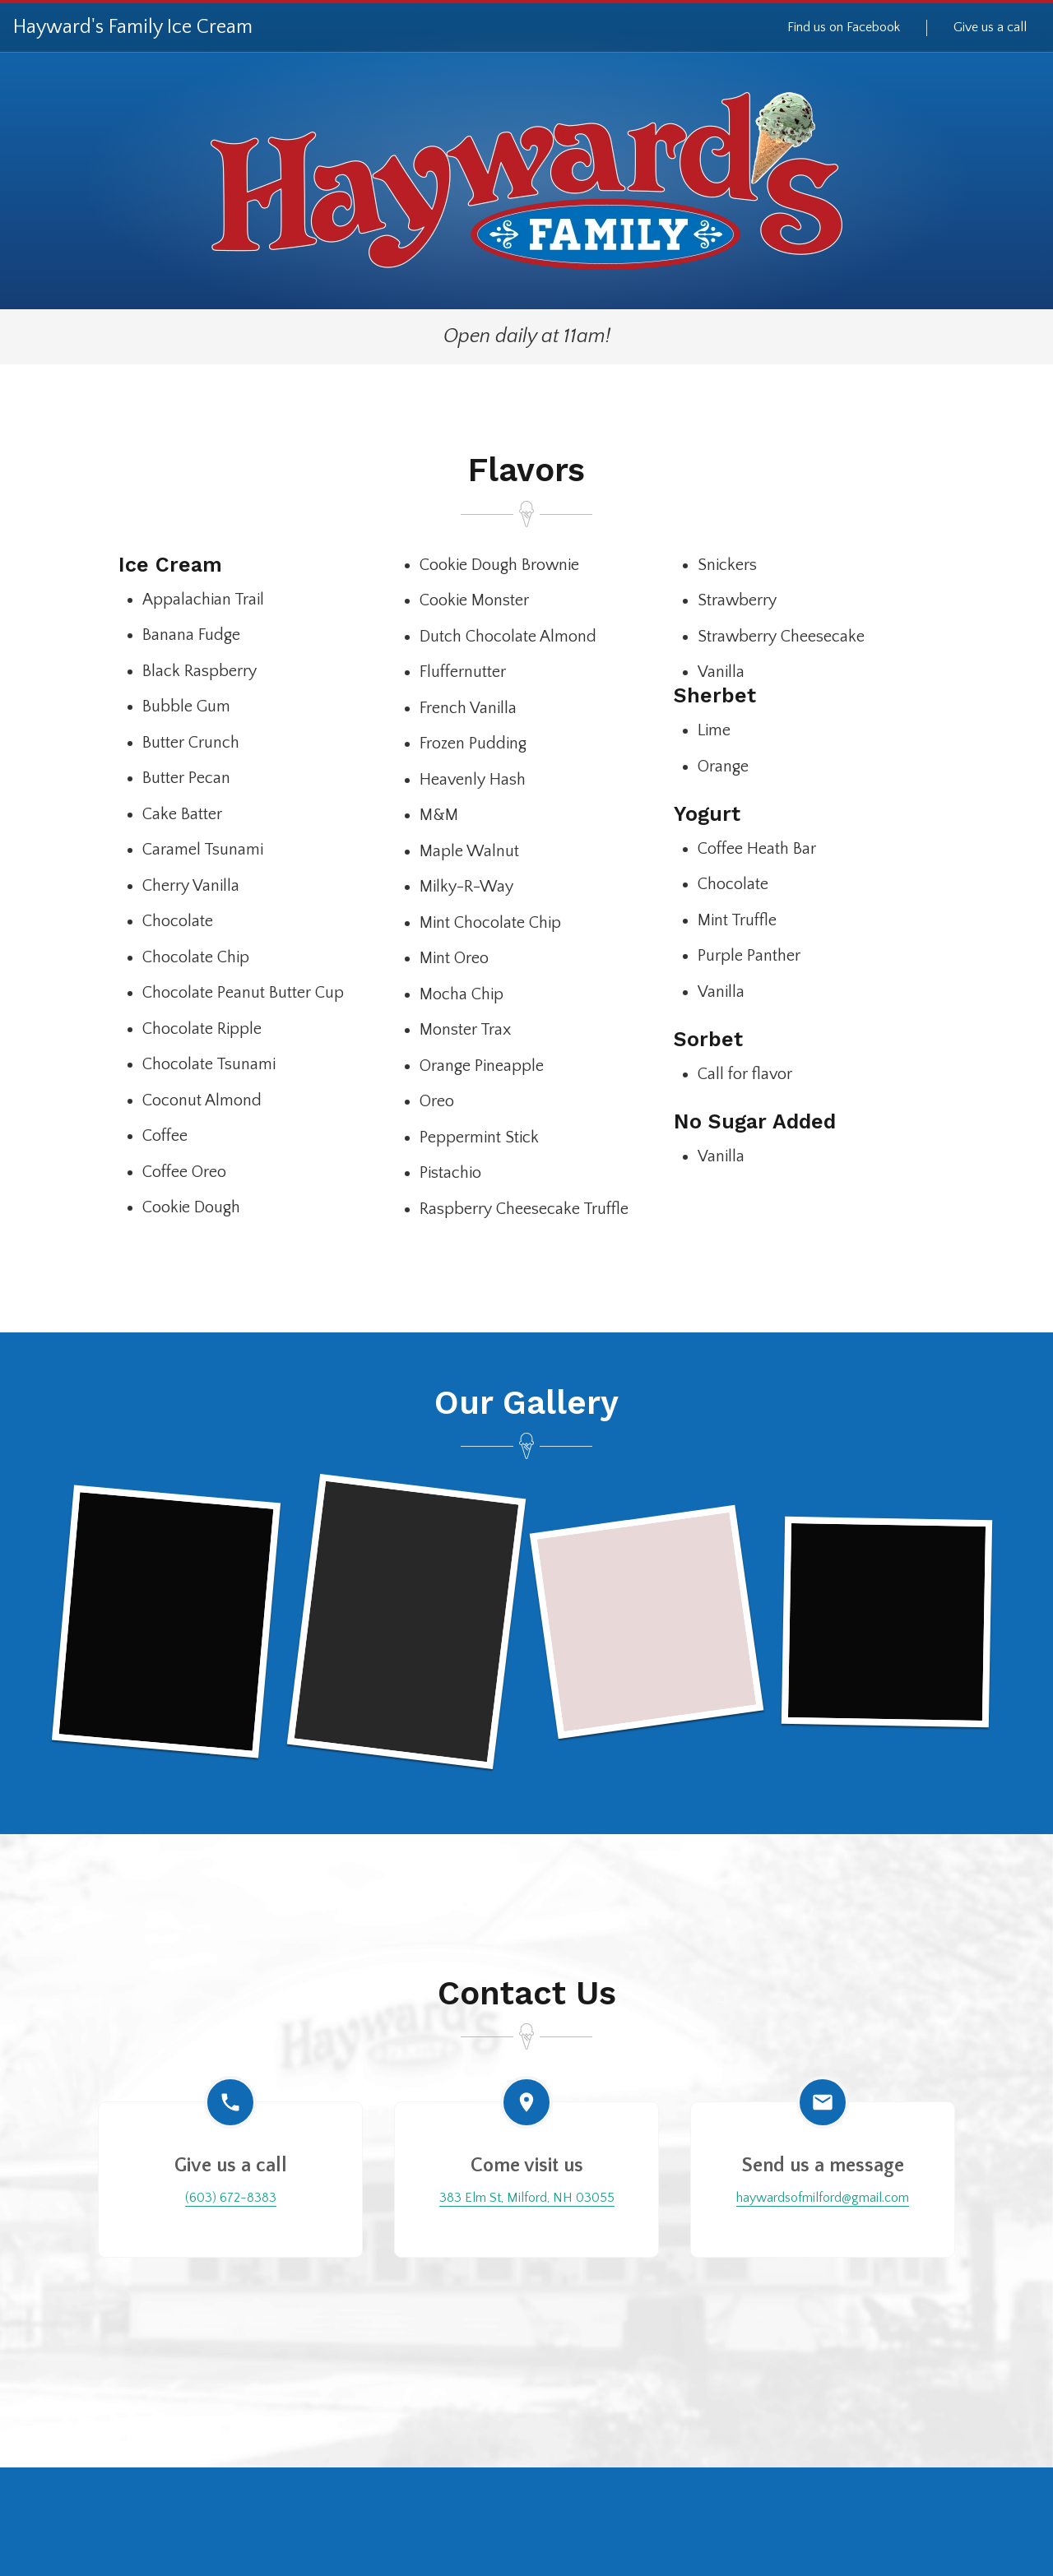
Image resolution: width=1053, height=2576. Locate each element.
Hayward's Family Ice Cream (133, 27)
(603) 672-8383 (230, 2197)
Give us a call (990, 27)
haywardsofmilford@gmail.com (822, 2197)
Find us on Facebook (843, 27)
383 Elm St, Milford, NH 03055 (527, 2197)
